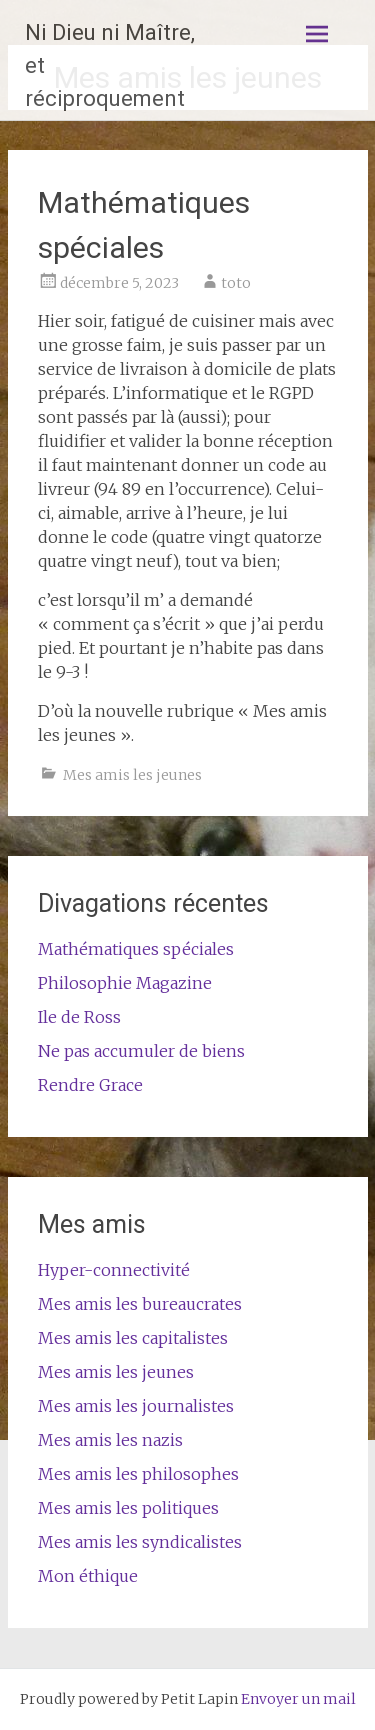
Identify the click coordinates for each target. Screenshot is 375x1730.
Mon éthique (88, 1576)
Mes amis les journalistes (136, 1406)
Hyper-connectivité (114, 1270)
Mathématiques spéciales (136, 949)
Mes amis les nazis (110, 1440)
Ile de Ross (79, 1017)
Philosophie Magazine (125, 983)
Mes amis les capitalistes (133, 1338)
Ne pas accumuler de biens (141, 1051)
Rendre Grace (90, 1085)
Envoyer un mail (298, 1699)
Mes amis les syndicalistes (140, 1542)
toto (236, 283)
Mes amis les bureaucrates (140, 1304)
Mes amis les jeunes (132, 775)
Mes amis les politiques (128, 1508)
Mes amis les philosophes (138, 1474)
